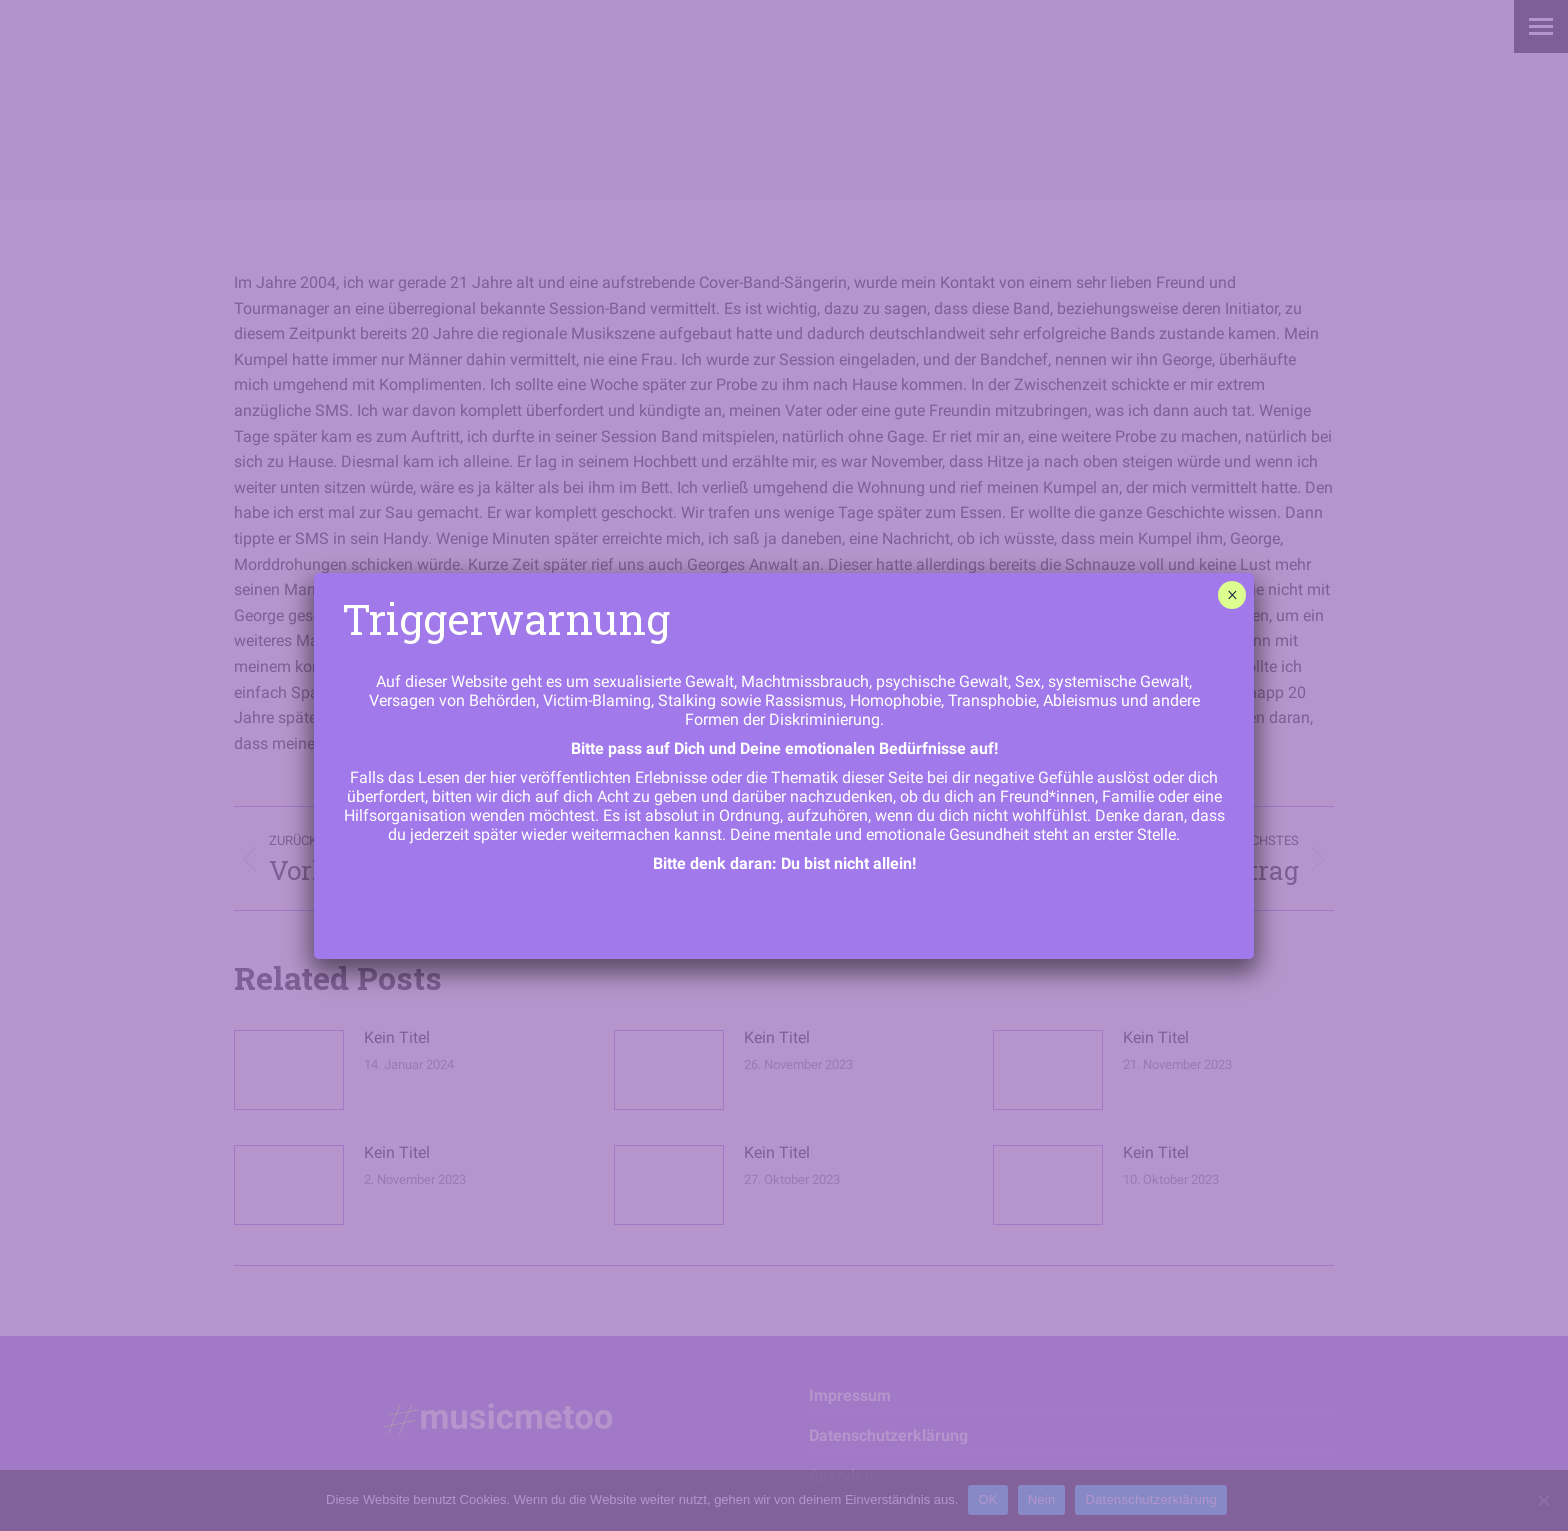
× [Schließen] (1232, 595)
